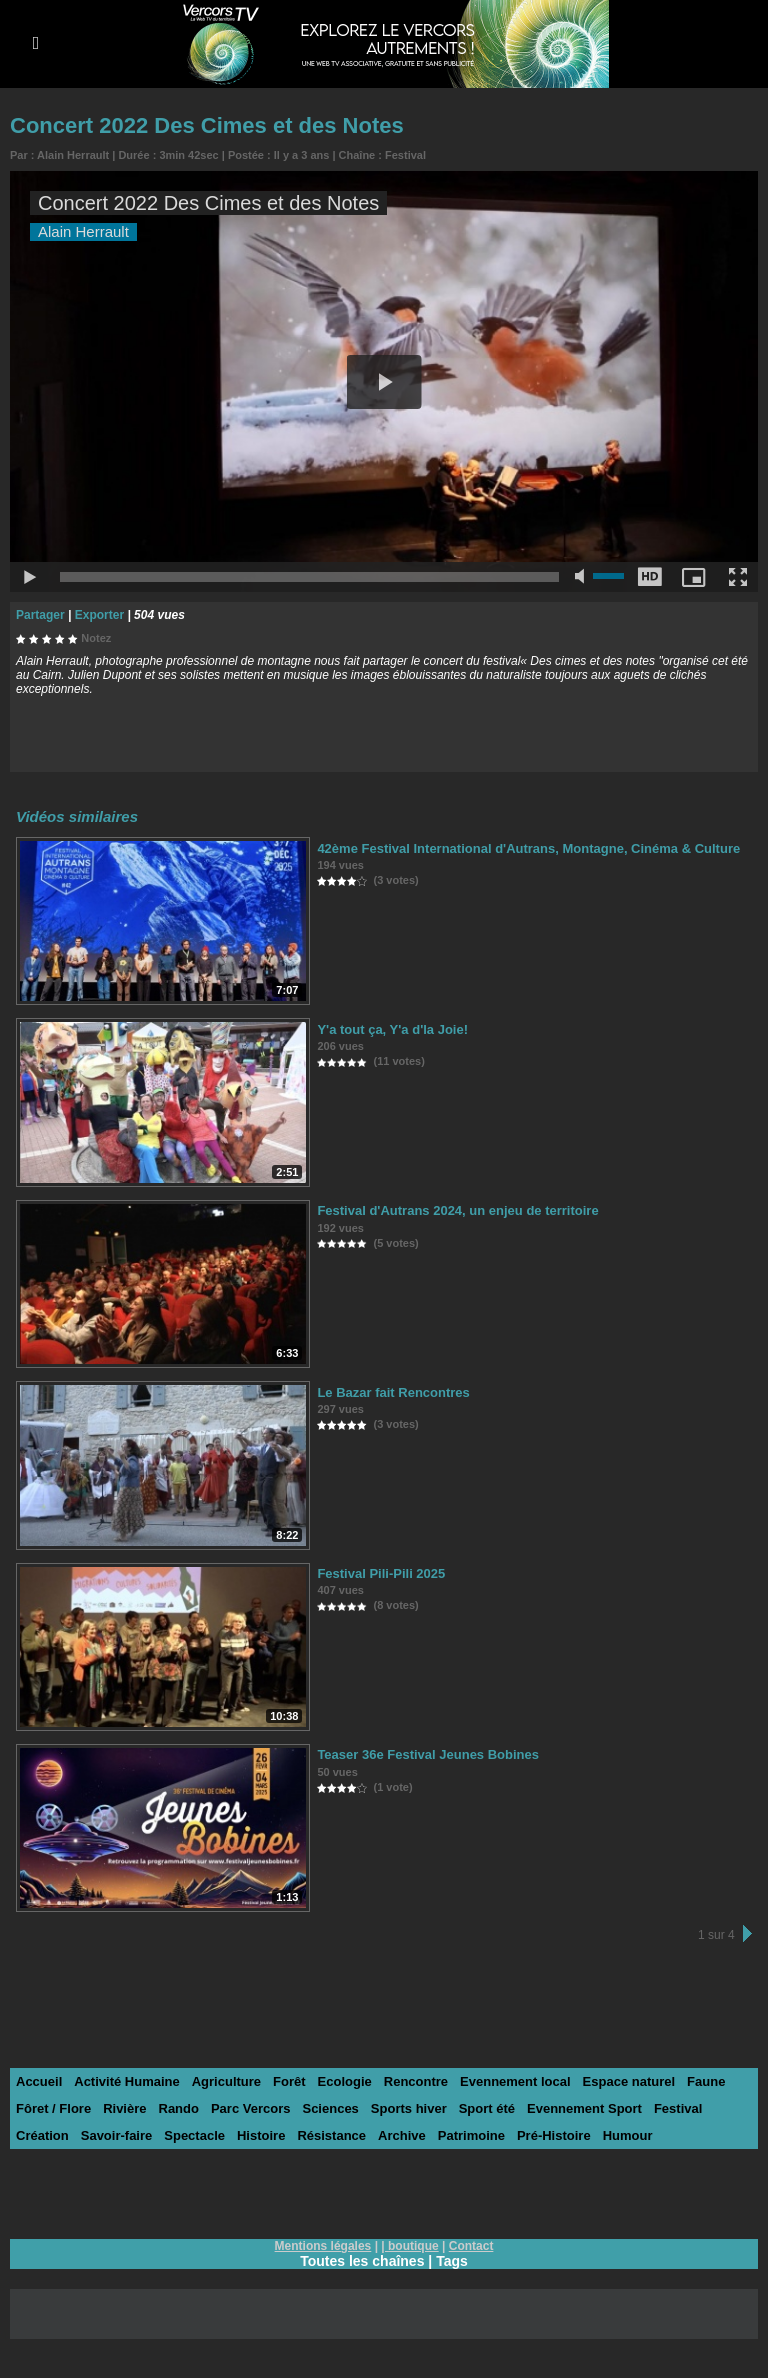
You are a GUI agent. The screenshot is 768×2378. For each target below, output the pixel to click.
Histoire (261, 2135)
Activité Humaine (126, 2081)
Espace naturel (629, 2081)
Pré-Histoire (554, 2135)
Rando (179, 2108)
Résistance (331, 2135)
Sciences (330, 2108)
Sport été (487, 2108)
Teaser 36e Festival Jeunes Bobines (428, 1754)
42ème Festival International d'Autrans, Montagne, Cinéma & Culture (528, 848)
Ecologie (345, 2081)
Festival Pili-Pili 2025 (381, 1573)
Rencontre (416, 2081)
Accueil (39, 2081)
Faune (706, 2081)
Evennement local (515, 2081)
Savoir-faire (117, 2135)
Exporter (99, 615)
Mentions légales (323, 2246)
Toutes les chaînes (362, 2261)
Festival (405, 155)
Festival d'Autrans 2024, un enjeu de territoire (457, 1210)
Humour (628, 2135)
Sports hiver (409, 2108)
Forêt (289, 2081)
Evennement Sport (584, 2108)
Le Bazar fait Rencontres (393, 1392)
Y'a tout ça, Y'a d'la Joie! (392, 1029)
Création (42, 2135)
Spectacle (194, 2135)
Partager (40, 615)
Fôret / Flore (53, 2108)
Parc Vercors (251, 2108)
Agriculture (226, 2081)
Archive (402, 2135)
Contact (471, 2246)
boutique (413, 2246)
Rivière (124, 2108)
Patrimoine (471, 2135)
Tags (452, 2261)
